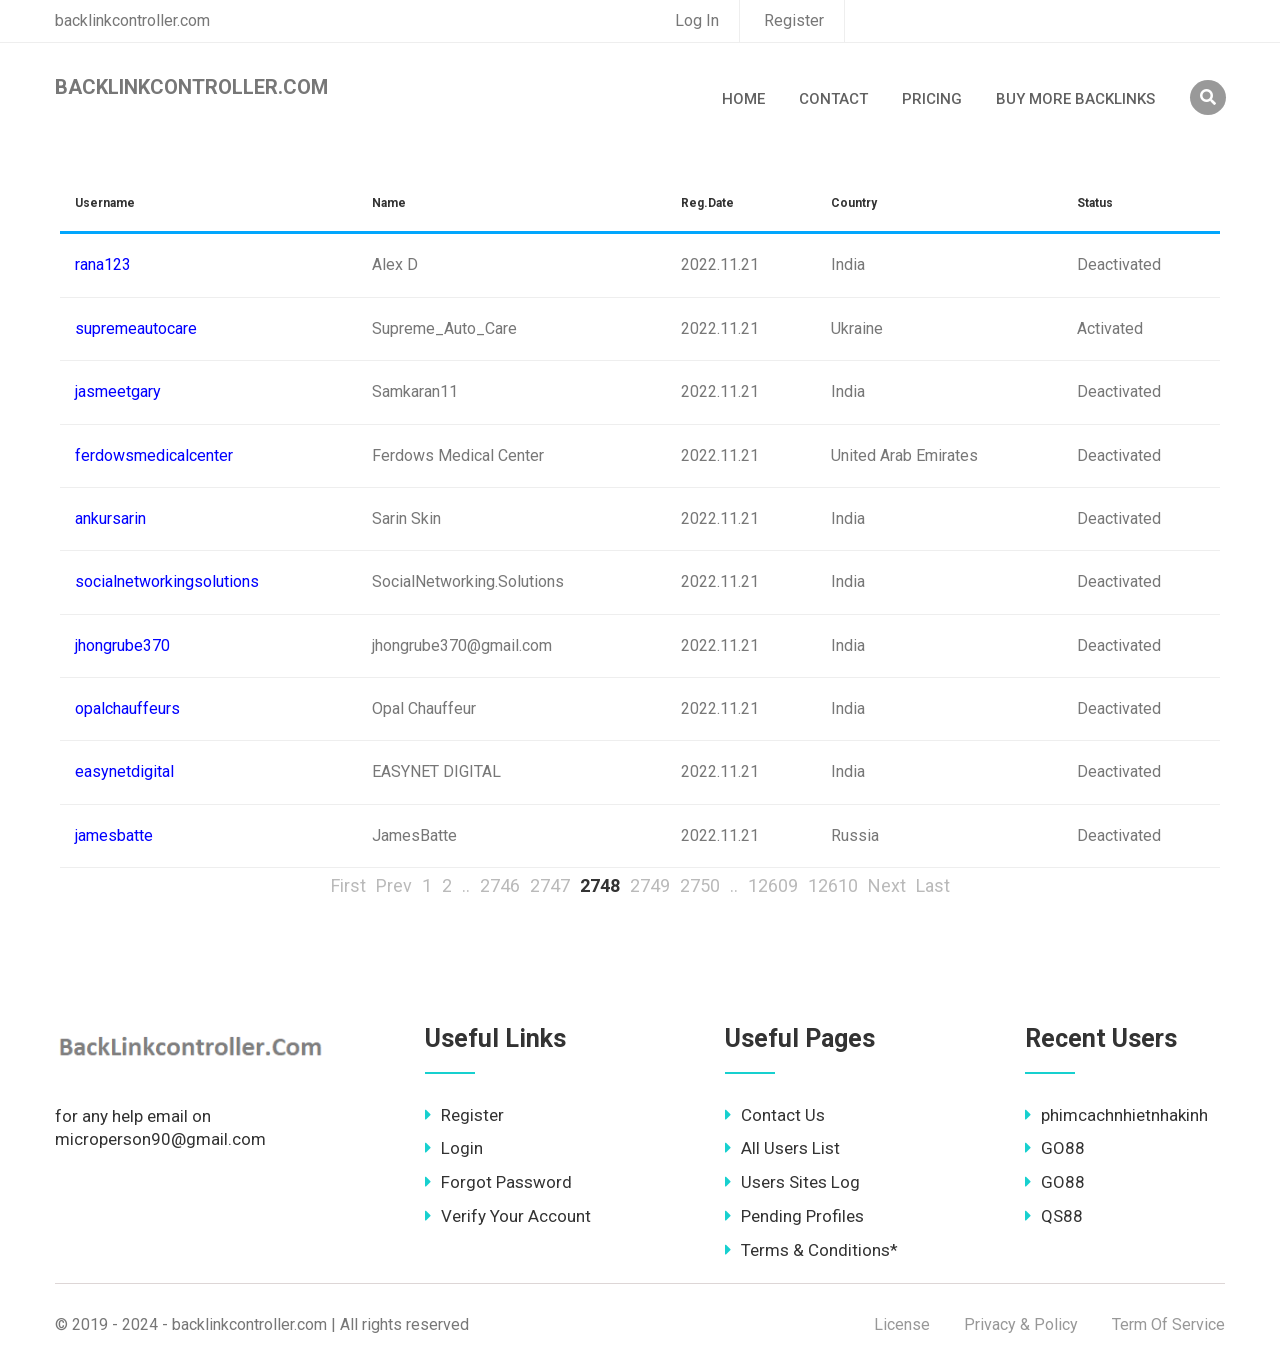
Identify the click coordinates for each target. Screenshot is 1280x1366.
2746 (500, 885)
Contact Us (775, 1115)
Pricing (932, 99)
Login (454, 1148)
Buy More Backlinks (1075, 99)
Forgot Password (498, 1182)
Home (743, 99)
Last (933, 885)
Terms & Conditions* (811, 1250)
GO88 (1055, 1148)
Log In (697, 20)
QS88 (1054, 1216)
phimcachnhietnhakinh (1116, 1115)
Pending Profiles (794, 1216)
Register (794, 20)
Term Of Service (1168, 1324)
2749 (650, 885)
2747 (550, 885)
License (902, 1324)
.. (466, 885)
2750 (700, 885)
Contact (833, 99)
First (348, 885)
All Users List (782, 1148)
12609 (773, 885)
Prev (394, 885)
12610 (833, 885)
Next (887, 885)
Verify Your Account (508, 1216)
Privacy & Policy (1021, 1324)
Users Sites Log (792, 1182)
